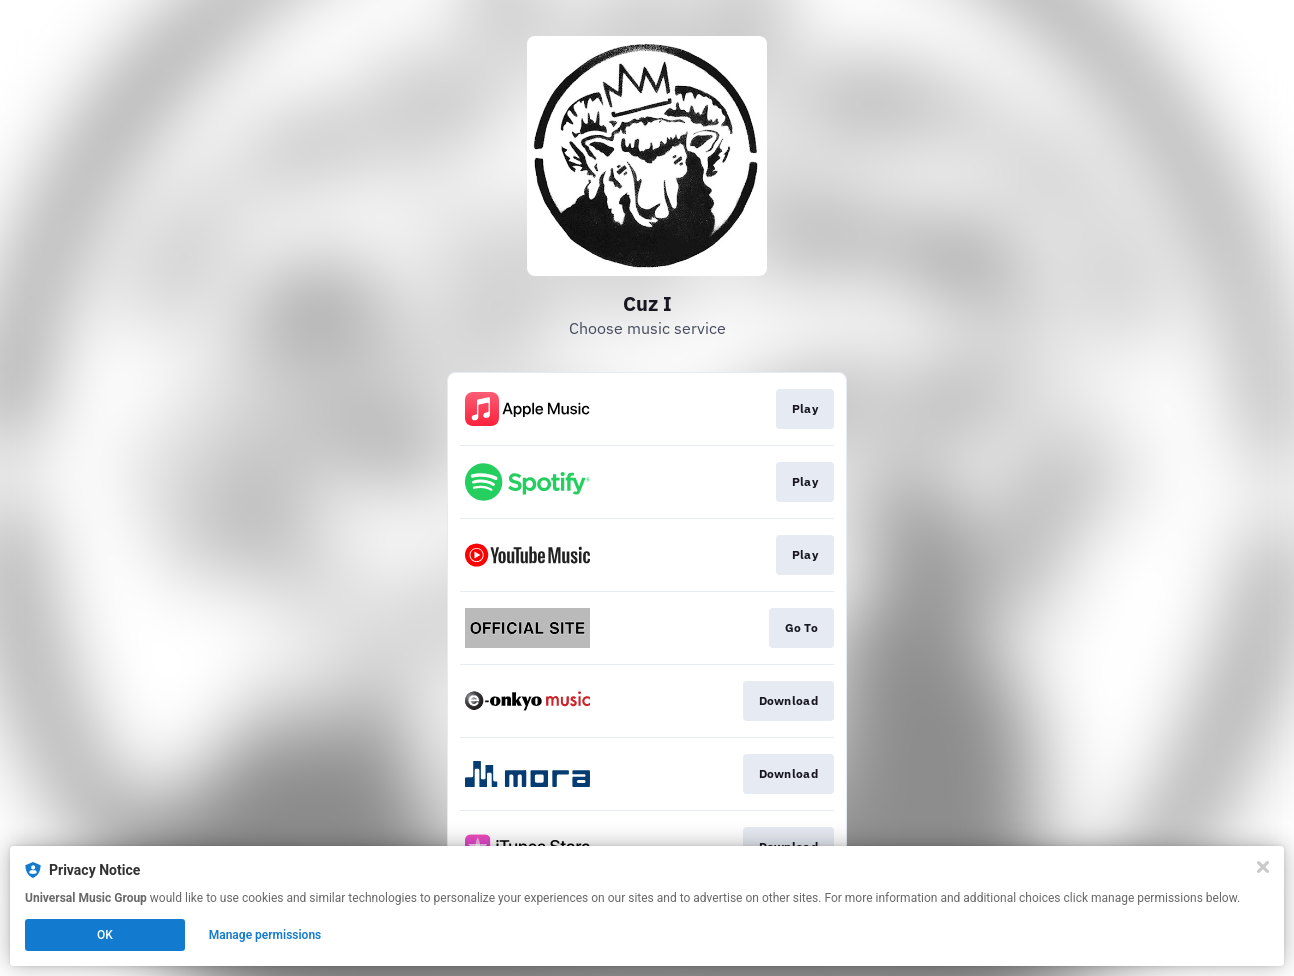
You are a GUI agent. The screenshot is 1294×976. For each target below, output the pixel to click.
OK (105, 935)
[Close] (1263, 867)
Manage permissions (265, 935)
